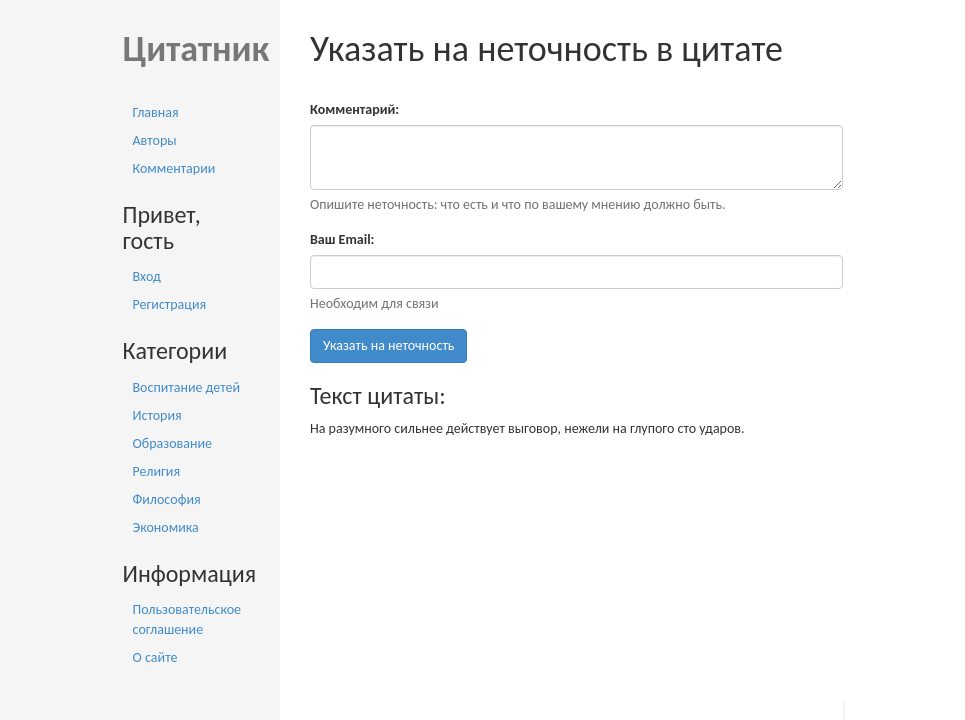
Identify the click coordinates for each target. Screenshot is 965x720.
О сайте (155, 657)
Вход (147, 276)
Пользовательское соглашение (187, 619)
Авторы (155, 140)
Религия (157, 471)
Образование (173, 443)
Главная (156, 112)
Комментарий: (354, 109)
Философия (167, 499)
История (157, 415)
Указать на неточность (388, 345)
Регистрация (170, 304)
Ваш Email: (342, 239)
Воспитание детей (187, 387)
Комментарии (174, 168)
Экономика (166, 527)
